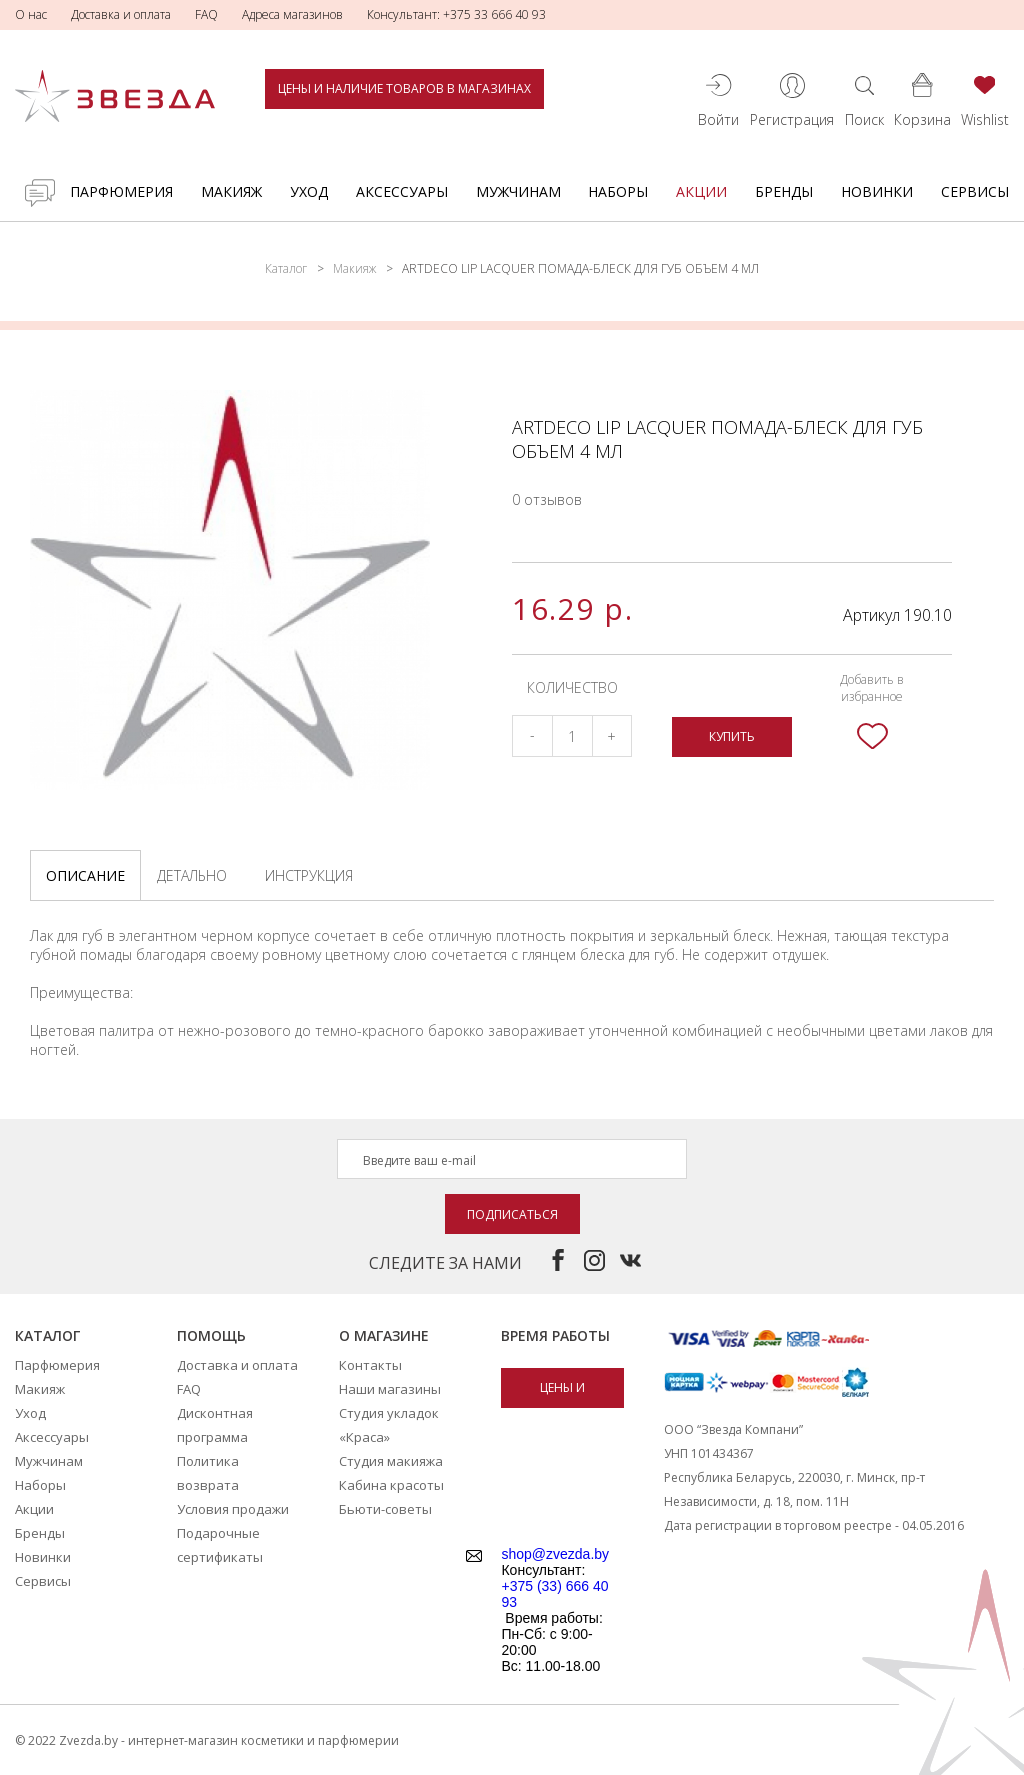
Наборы (618, 191)
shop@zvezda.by (555, 1554)
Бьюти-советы (385, 1509)
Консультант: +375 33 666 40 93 (456, 14)
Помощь (211, 1335)
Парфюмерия (121, 191)
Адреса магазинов (292, 14)
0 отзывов (547, 499)
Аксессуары (402, 191)
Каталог (286, 268)
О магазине (384, 1335)
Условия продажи (233, 1509)
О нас (31, 14)
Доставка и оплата (121, 14)
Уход (309, 191)
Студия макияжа (391, 1461)
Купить (732, 736)
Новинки (877, 191)
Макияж (231, 191)
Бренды (784, 191)
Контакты (370, 1365)
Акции (701, 191)
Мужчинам (518, 191)
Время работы (555, 1335)
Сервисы (975, 191)
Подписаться (512, 1214)
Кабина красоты (391, 1485)
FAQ (206, 14)
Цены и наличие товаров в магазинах (404, 88)
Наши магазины (390, 1389)
